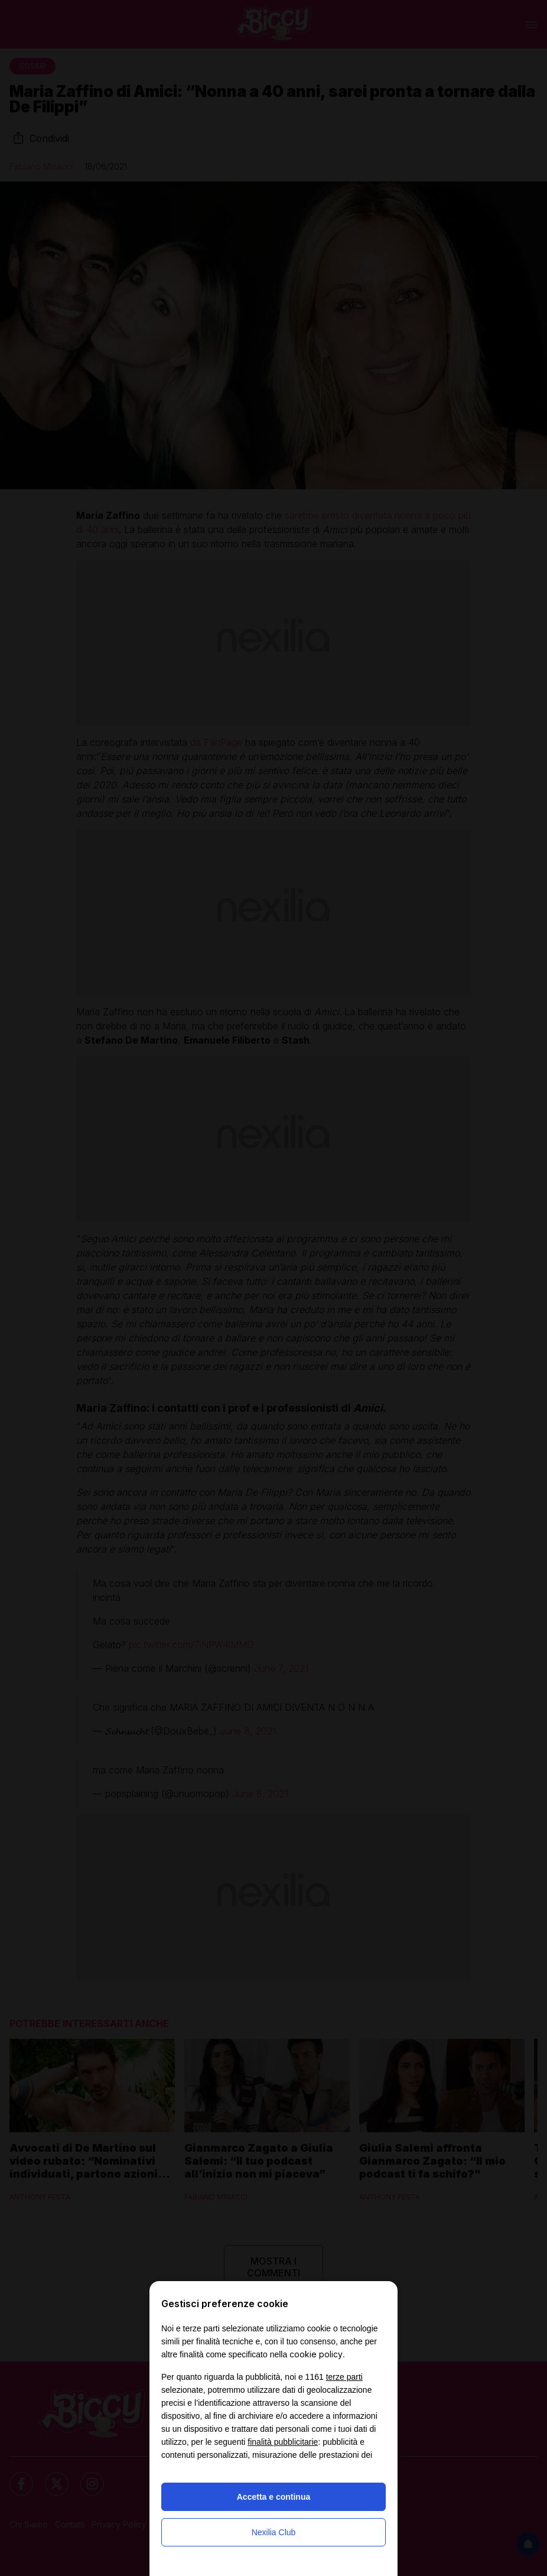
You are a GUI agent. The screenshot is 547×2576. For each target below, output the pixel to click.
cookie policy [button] (316, 2354)
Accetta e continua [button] (273, 2497)
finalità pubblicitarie (283, 2442)
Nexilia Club (274, 2532)
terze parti (344, 2377)
